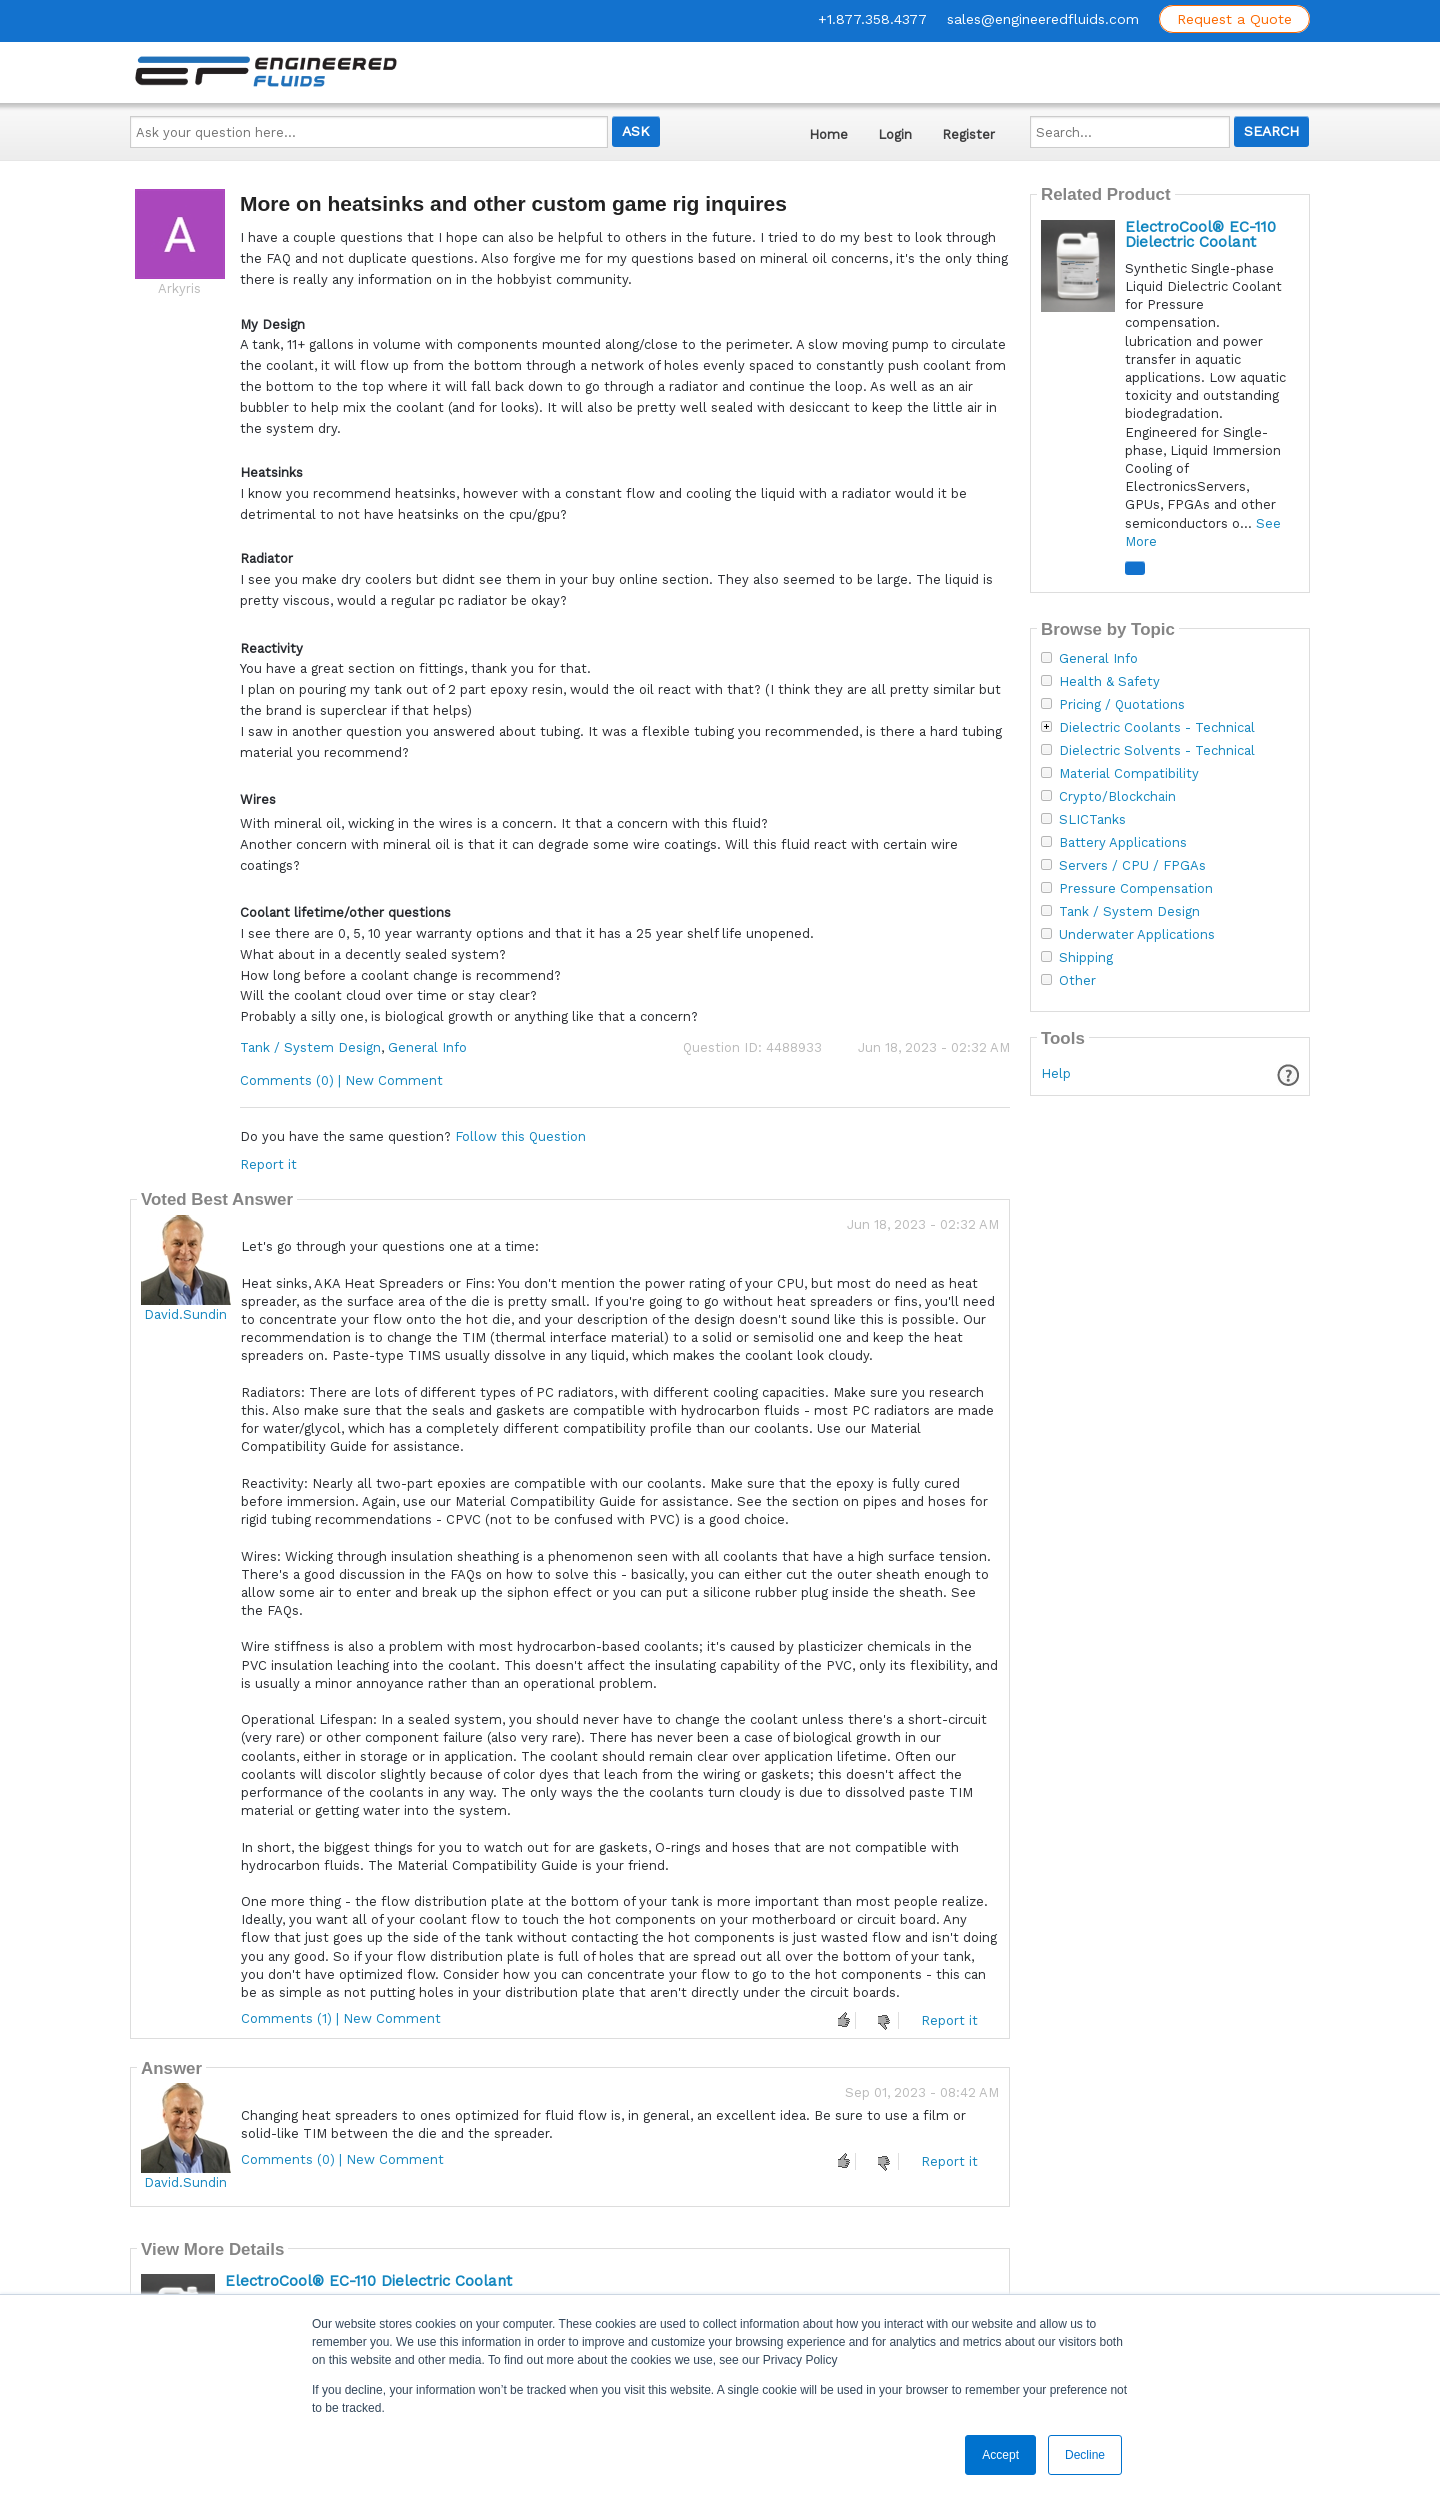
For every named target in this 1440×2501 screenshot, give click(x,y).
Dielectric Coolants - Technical (1157, 728)
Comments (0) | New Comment (341, 1080)
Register (968, 134)
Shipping (1086, 958)
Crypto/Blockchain (1117, 797)
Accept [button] (1000, 2455)
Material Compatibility (1129, 774)
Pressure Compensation (1136, 889)
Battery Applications (1123, 843)
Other (1077, 981)
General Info (427, 1047)
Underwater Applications (1137, 935)
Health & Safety (1109, 682)
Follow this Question (520, 1136)
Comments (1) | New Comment (341, 2018)
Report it (268, 1164)
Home (828, 134)
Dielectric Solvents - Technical (1157, 751)
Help (1056, 1073)
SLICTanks (1092, 820)
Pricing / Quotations (1122, 705)
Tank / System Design (310, 1047)
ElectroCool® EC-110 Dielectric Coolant (368, 2281)
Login (895, 134)
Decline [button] (1085, 2455)
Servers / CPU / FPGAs (1132, 866)
